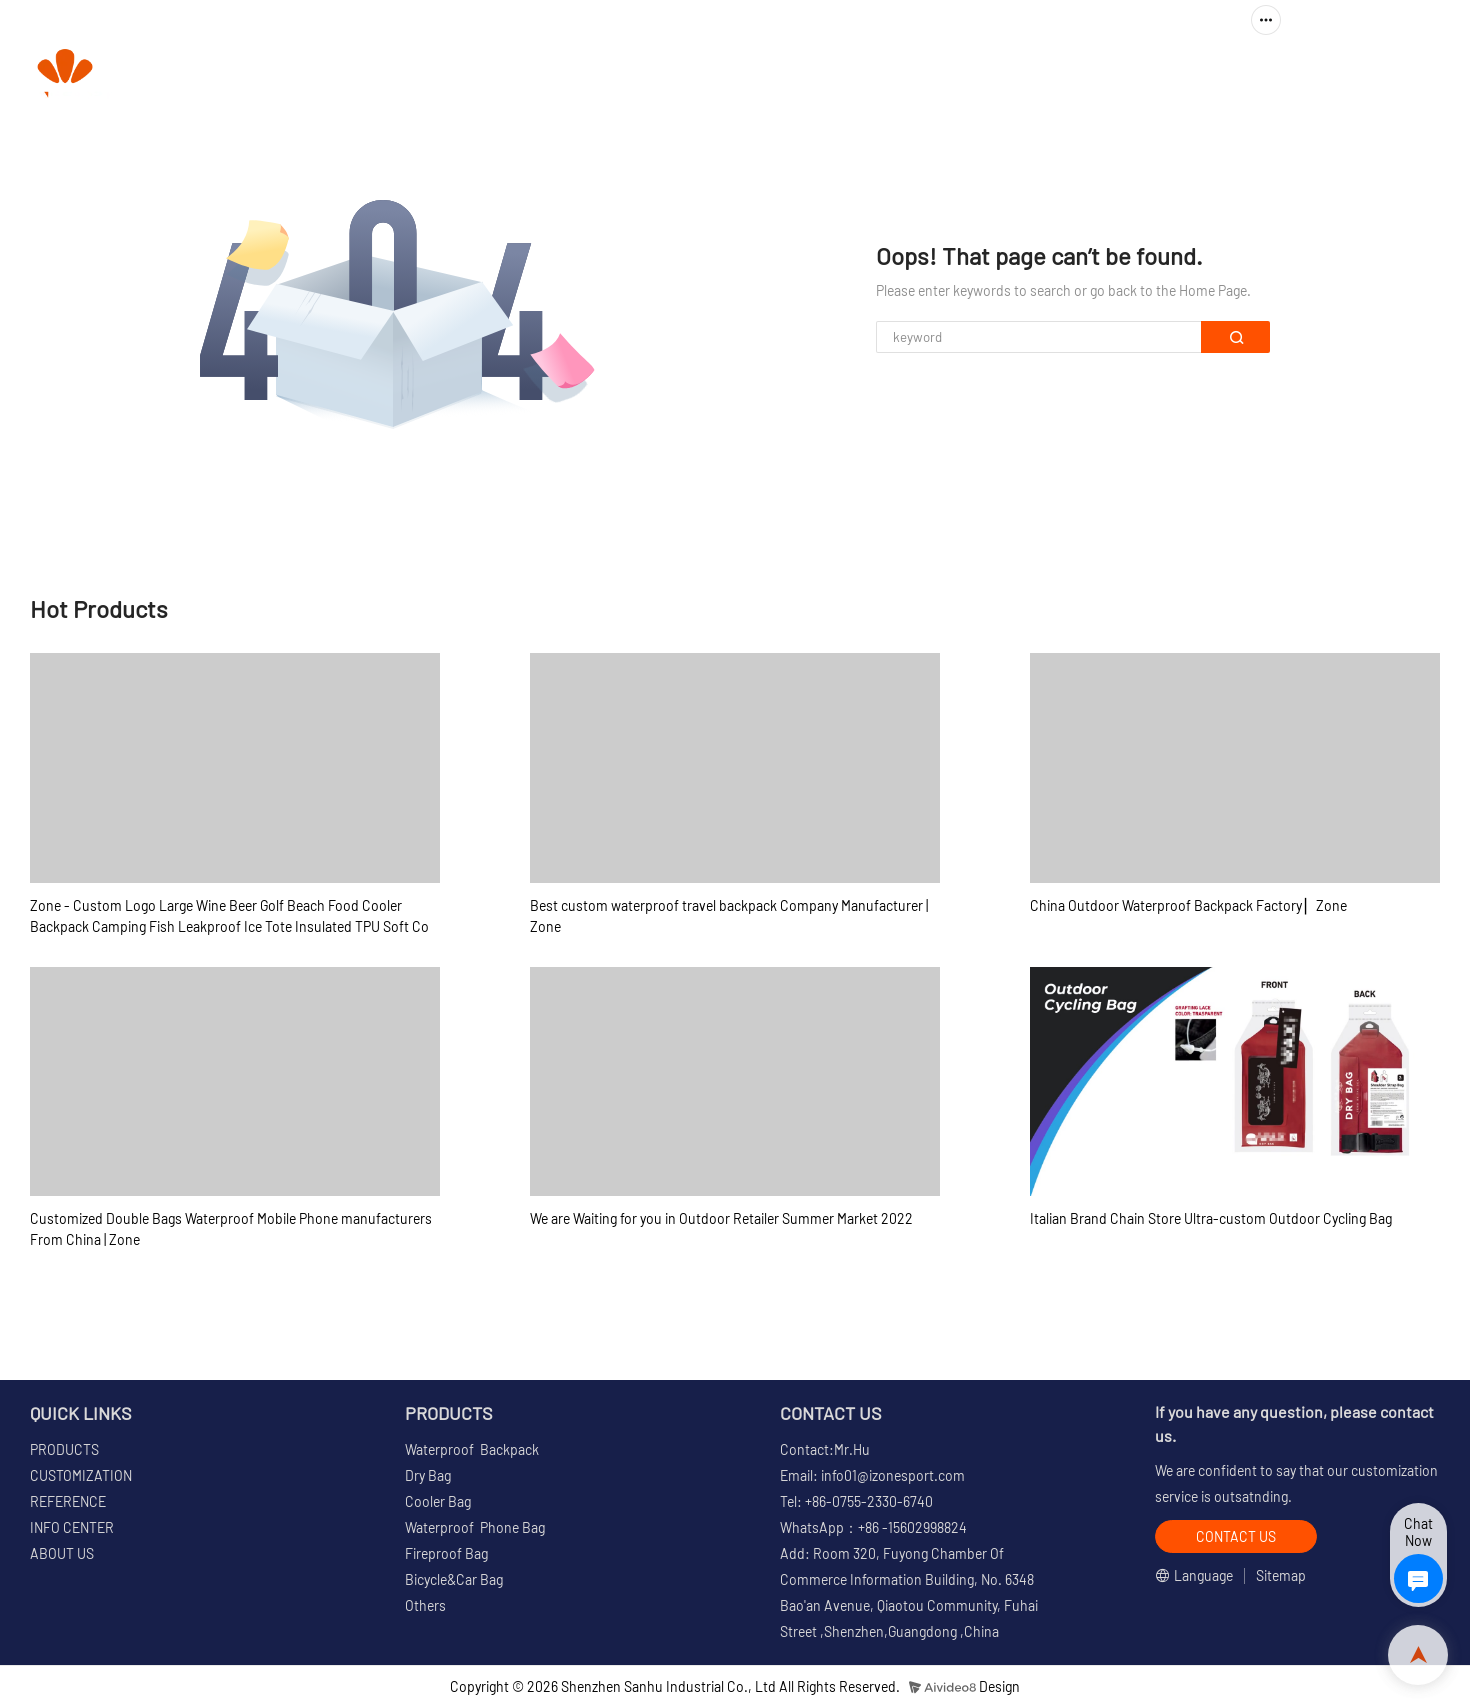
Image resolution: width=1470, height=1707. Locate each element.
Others (425, 1605)
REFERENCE (993, 75)
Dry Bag (428, 1475)
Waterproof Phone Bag (475, 1527)
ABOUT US (1269, 75)
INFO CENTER (1126, 75)
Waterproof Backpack (472, 1449)
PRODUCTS (696, 75)
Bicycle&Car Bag (454, 1579)
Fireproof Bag (446, 1553)
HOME (597, 75)
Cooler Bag (438, 1501)
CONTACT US (1390, 75)
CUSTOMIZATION (851, 75)
